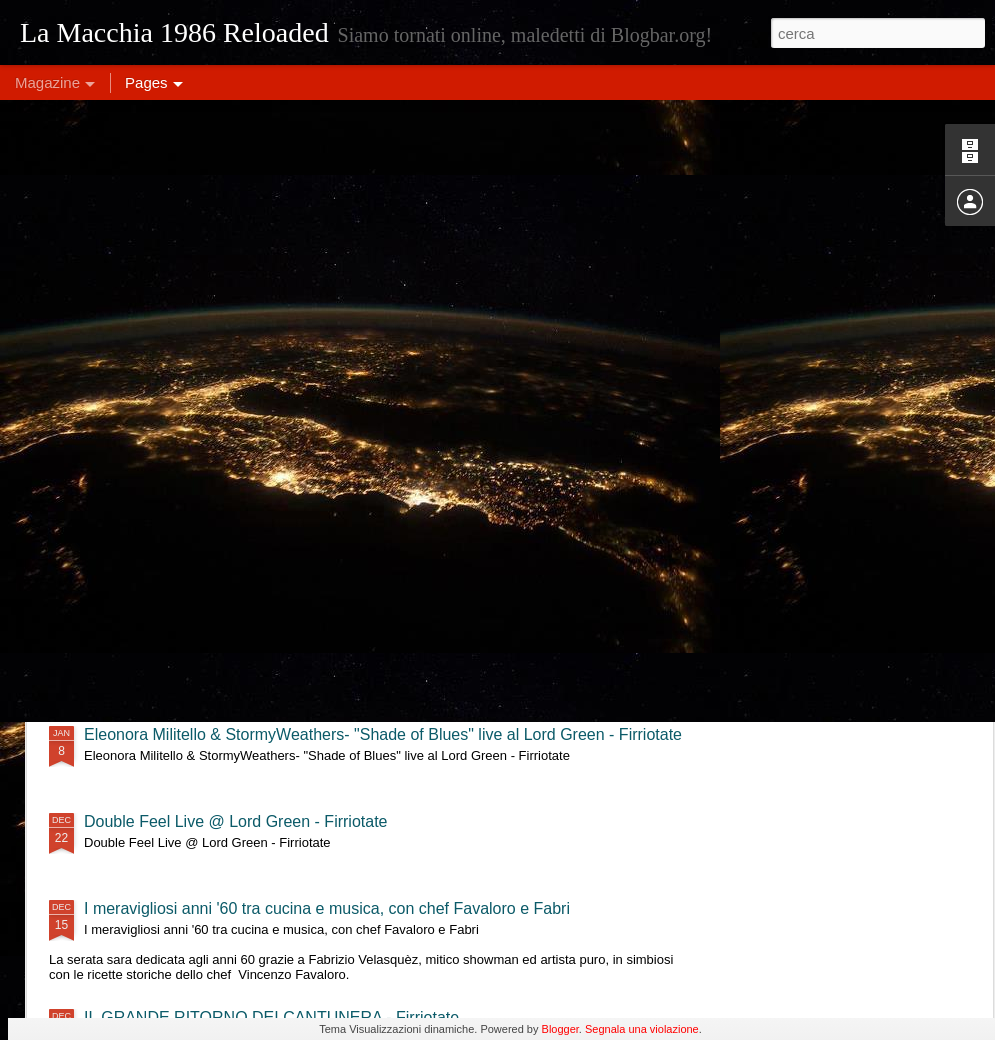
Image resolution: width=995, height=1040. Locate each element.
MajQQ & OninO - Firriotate (181, 560)
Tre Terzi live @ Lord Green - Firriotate (220, 647)
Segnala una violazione (642, 1029)
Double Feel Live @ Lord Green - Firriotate (235, 821)
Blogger (560, 1029)
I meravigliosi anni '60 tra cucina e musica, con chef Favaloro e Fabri (327, 908)
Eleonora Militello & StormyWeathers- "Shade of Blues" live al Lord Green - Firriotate (383, 734)
